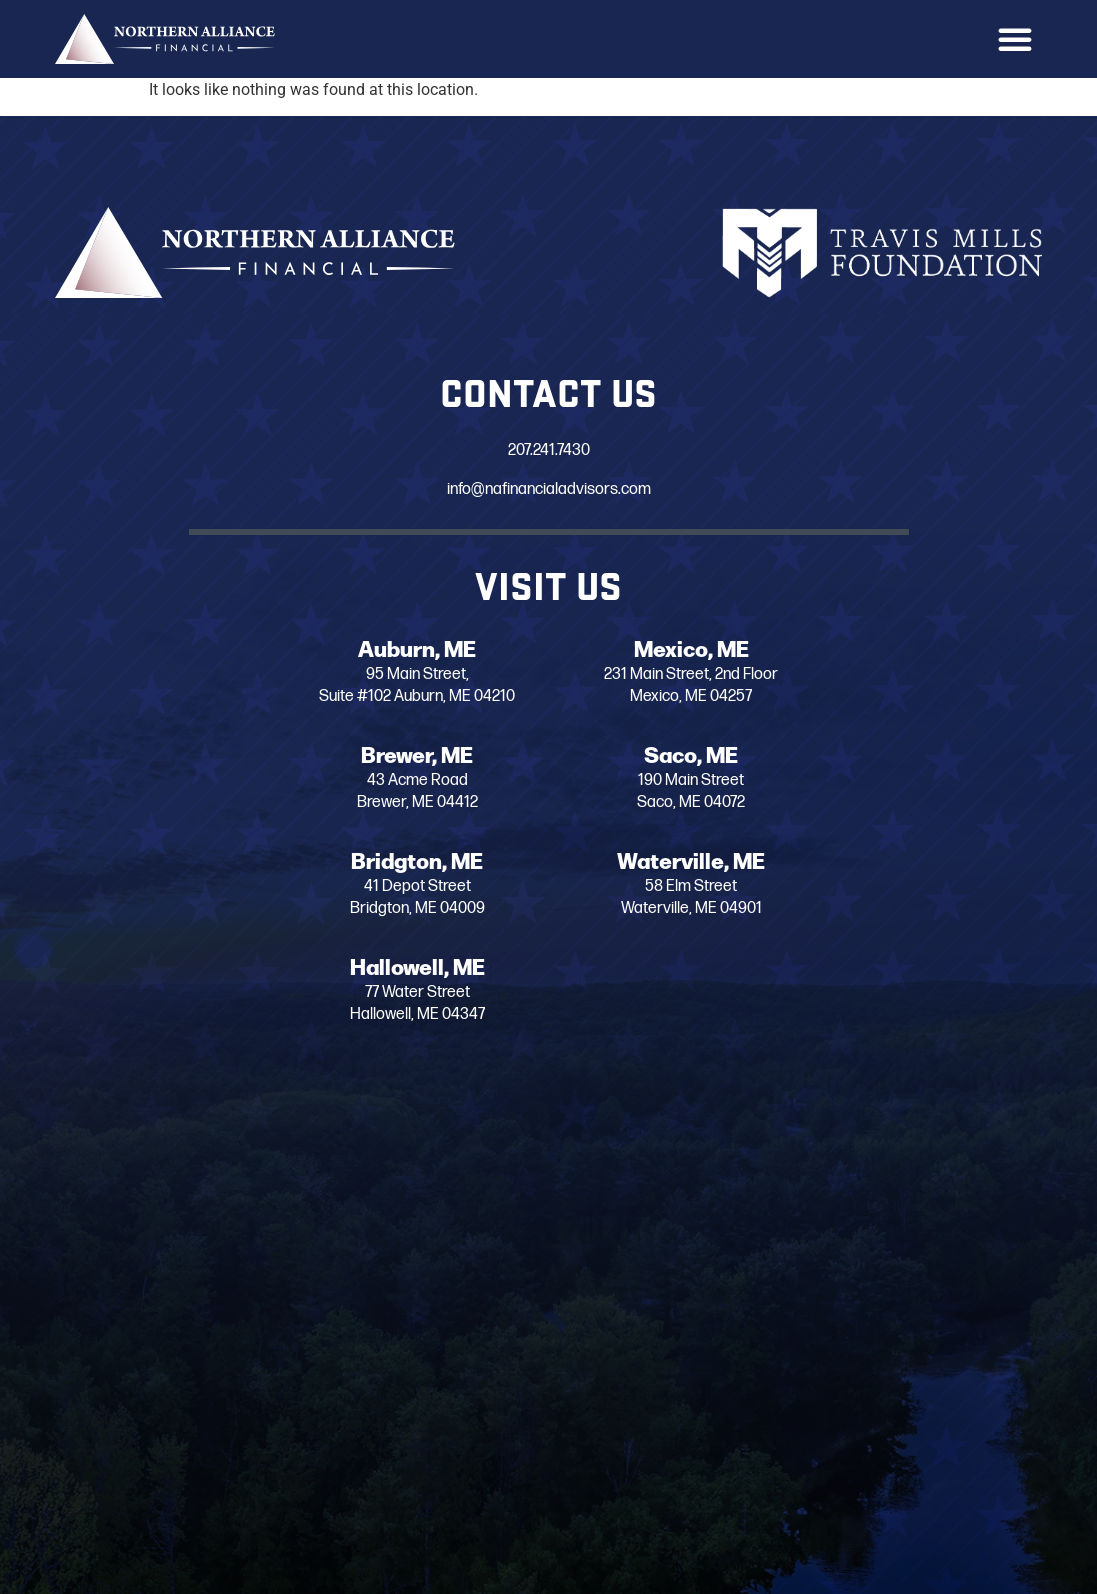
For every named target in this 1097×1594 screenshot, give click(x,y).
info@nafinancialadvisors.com (547, 489)
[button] (1015, 39)
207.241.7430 (547, 450)
